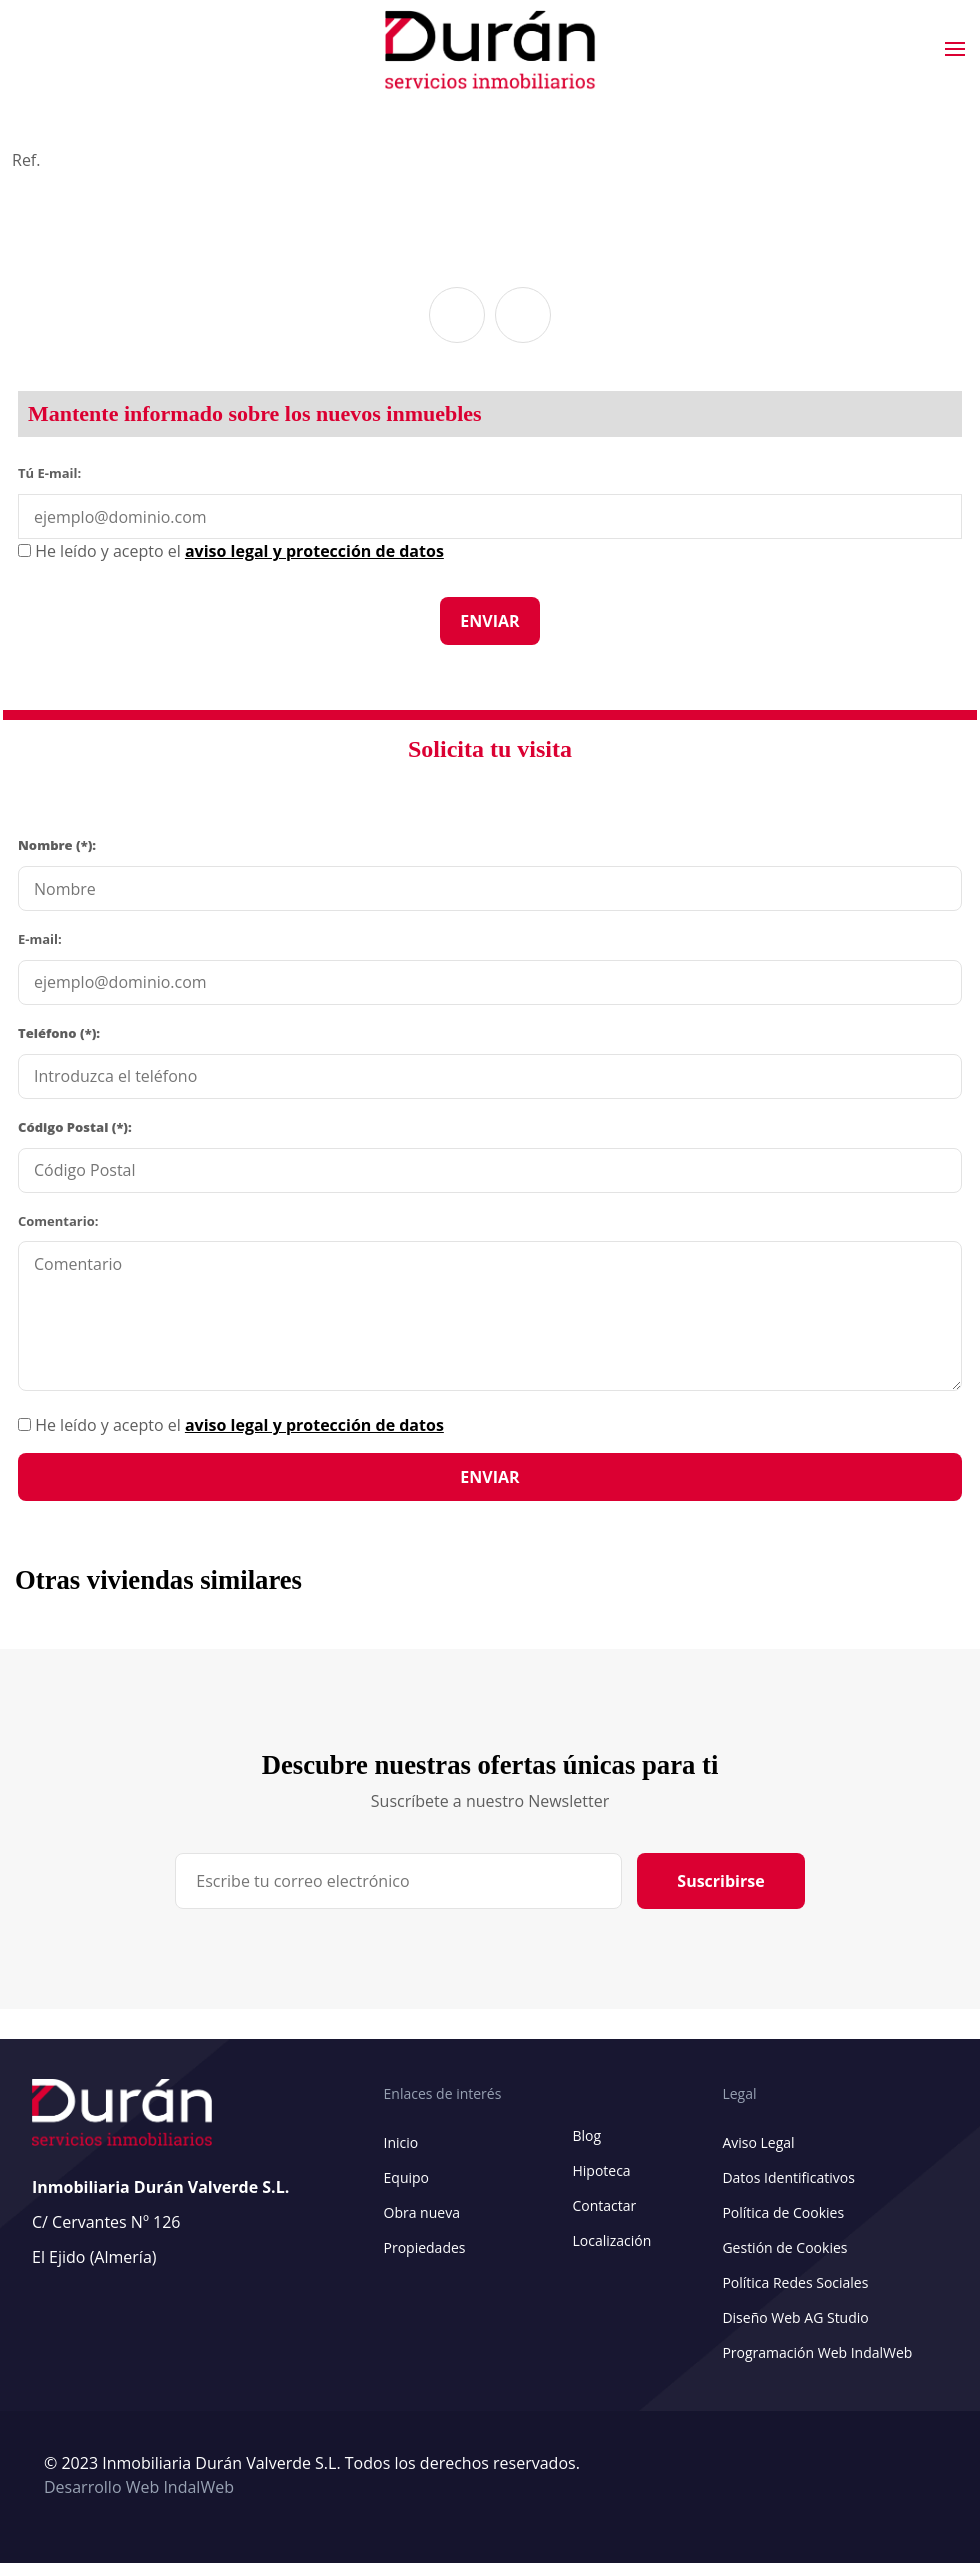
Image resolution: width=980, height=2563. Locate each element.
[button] (457, 315)
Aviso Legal (758, 2142)
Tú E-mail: (54, 472)
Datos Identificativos (788, 2177)
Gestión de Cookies (784, 2247)
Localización (611, 2240)
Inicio (401, 2142)
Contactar (604, 2205)
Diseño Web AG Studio (795, 2317)
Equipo (406, 2177)
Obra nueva (422, 2212)
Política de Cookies (783, 2212)
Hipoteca (601, 2170)
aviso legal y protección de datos (314, 1425)
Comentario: (58, 1221)
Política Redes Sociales (795, 2282)
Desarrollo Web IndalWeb (139, 2487)
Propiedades (425, 2247)
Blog (586, 2135)
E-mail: (40, 939)
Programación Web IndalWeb (817, 2352)
